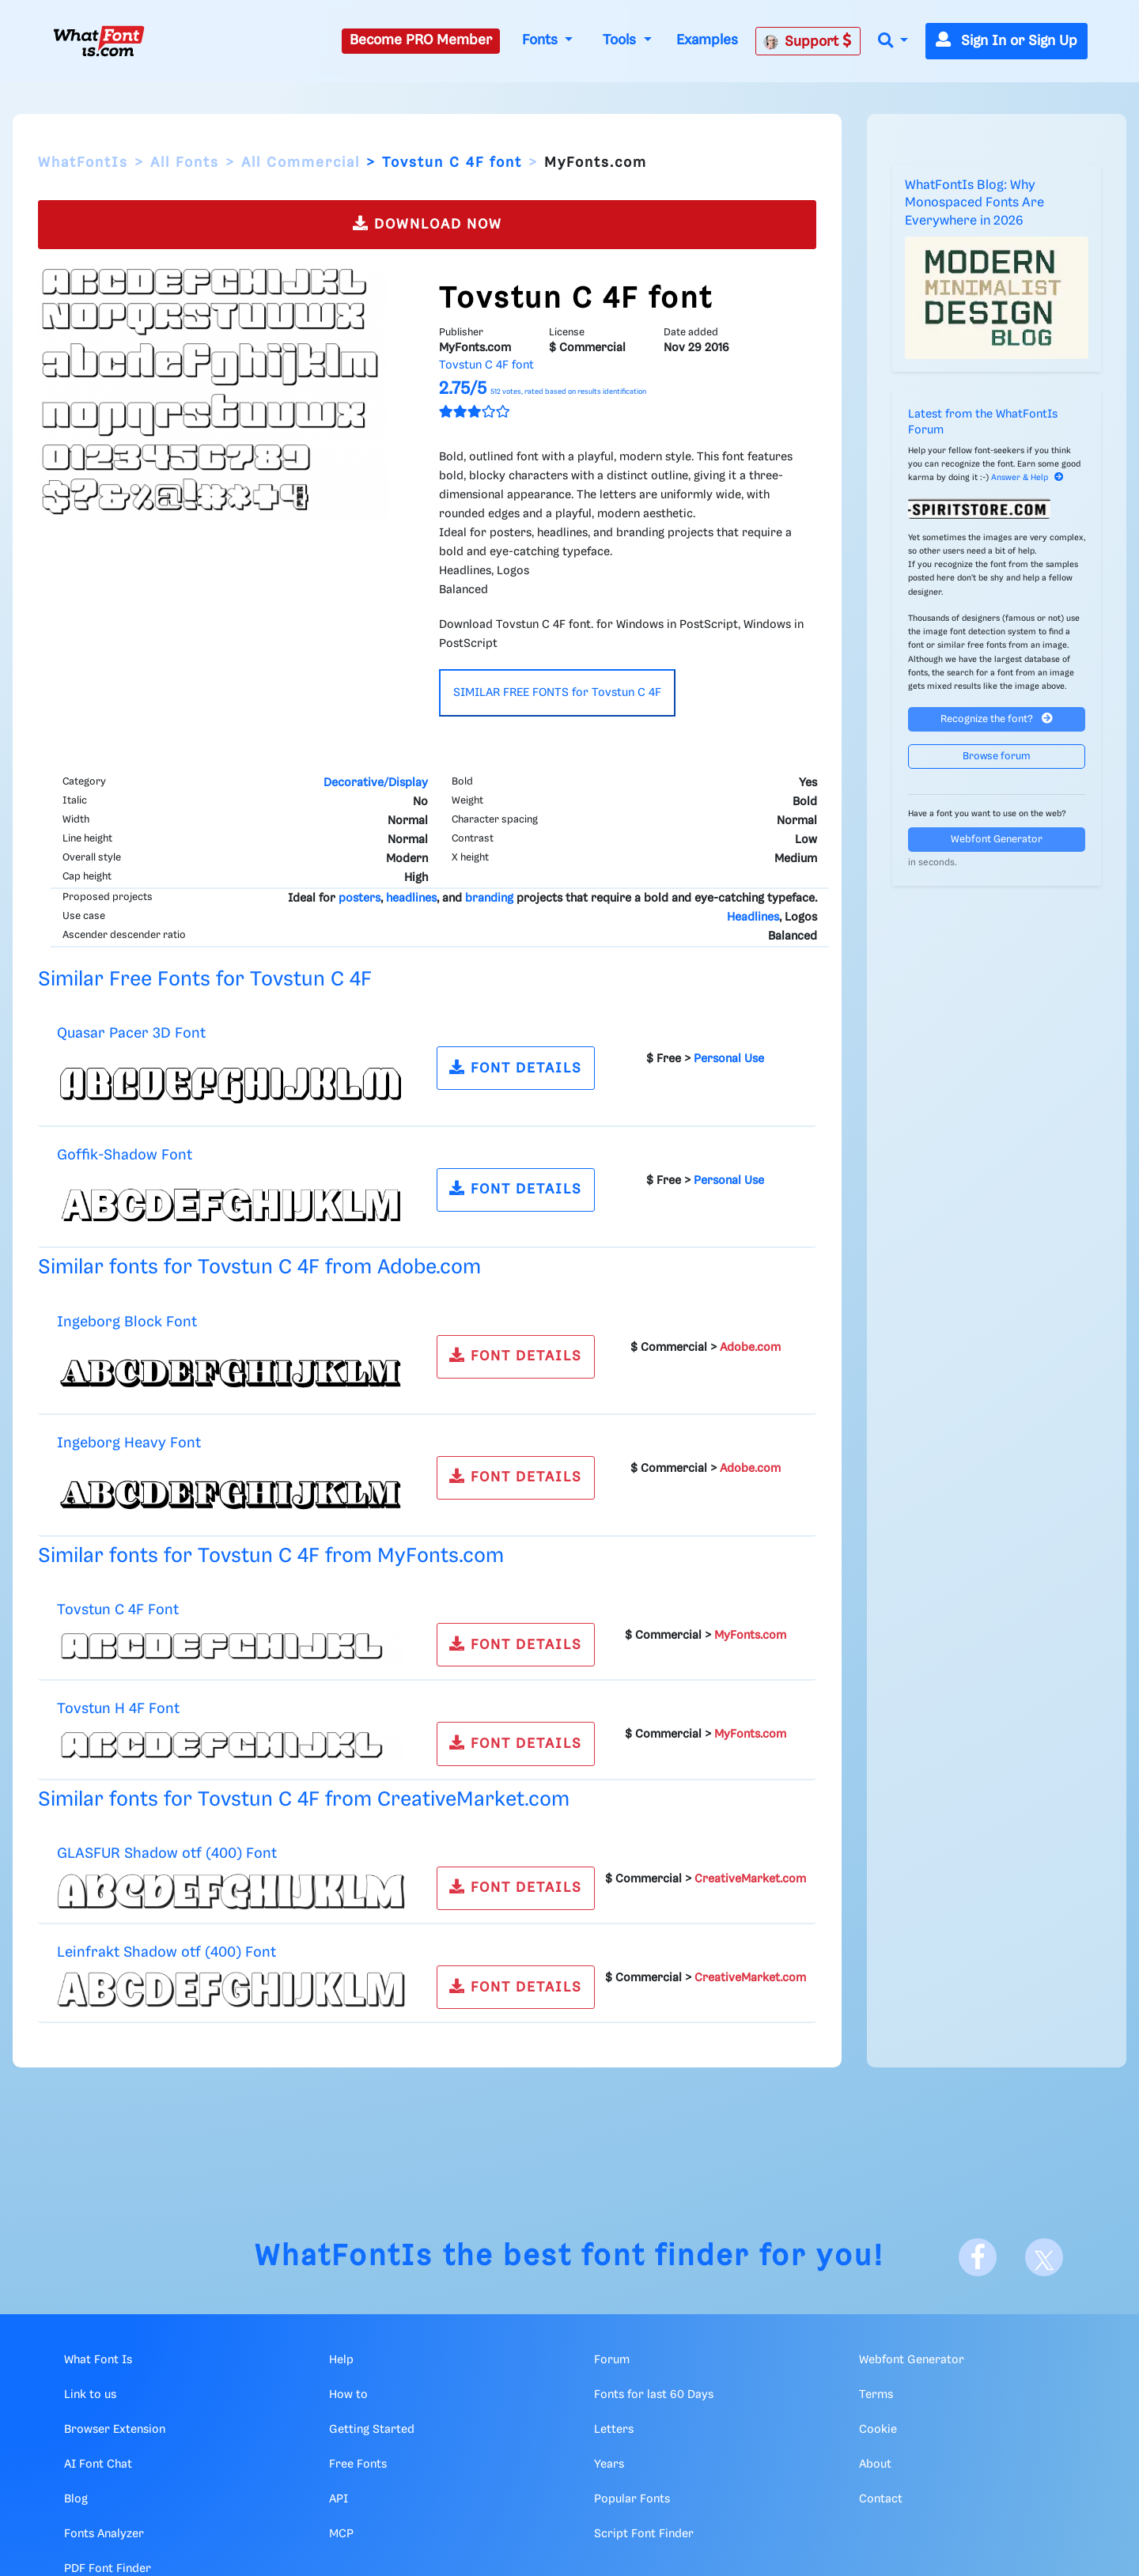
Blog (76, 2499)
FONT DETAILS (515, 1067)
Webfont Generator (997, 839)
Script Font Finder (644, 2534)
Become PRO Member (421, 40)
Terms (876, 2395)
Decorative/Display (376, 783)
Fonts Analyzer (104, 2534)
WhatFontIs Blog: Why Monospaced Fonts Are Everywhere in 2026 (974, 203)
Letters (614, 2429)
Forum (612, 2360)
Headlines (753, 917)
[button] (893, 41)
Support (807, 41)
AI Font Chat (98, 2464)
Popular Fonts (632, 2499)
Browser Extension (114, 2429)
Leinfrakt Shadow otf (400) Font (166, 1952)
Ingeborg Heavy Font (129, 1443)
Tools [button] (621, 40)
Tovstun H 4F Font (118, 1708)
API (338, 2499)
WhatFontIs (83, 163)
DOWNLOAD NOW (427, 223)
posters (359, 898)
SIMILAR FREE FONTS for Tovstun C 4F (557, 693)
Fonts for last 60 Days (653, 2395)
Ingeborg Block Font (127, 1322)
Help (341, 2360)
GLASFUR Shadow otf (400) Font (167, 1853)
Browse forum (997, 756)
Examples (707, 40)
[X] (1044, 2257)
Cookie (878, 2429)
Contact (880, 2499)
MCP (341, 2534)
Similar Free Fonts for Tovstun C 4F (205, 979)
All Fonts (184, 163)
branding (489, 898)
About (875, 2464)
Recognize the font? (996, 718)
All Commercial (300, 163)
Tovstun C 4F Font (118, 1609)
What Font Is (98, 2360)
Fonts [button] (542, 40)
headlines (411, 898)
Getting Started (371, 2429)
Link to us (90, 2395)
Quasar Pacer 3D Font (131, 1033)
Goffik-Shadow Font (124, 1155)
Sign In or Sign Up (1006, 41)
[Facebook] (978, 2257)
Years (609, 2464)
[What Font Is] (98, 41)
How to (348, 2395)
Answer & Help (1027, 477)
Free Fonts (358, 2464)
